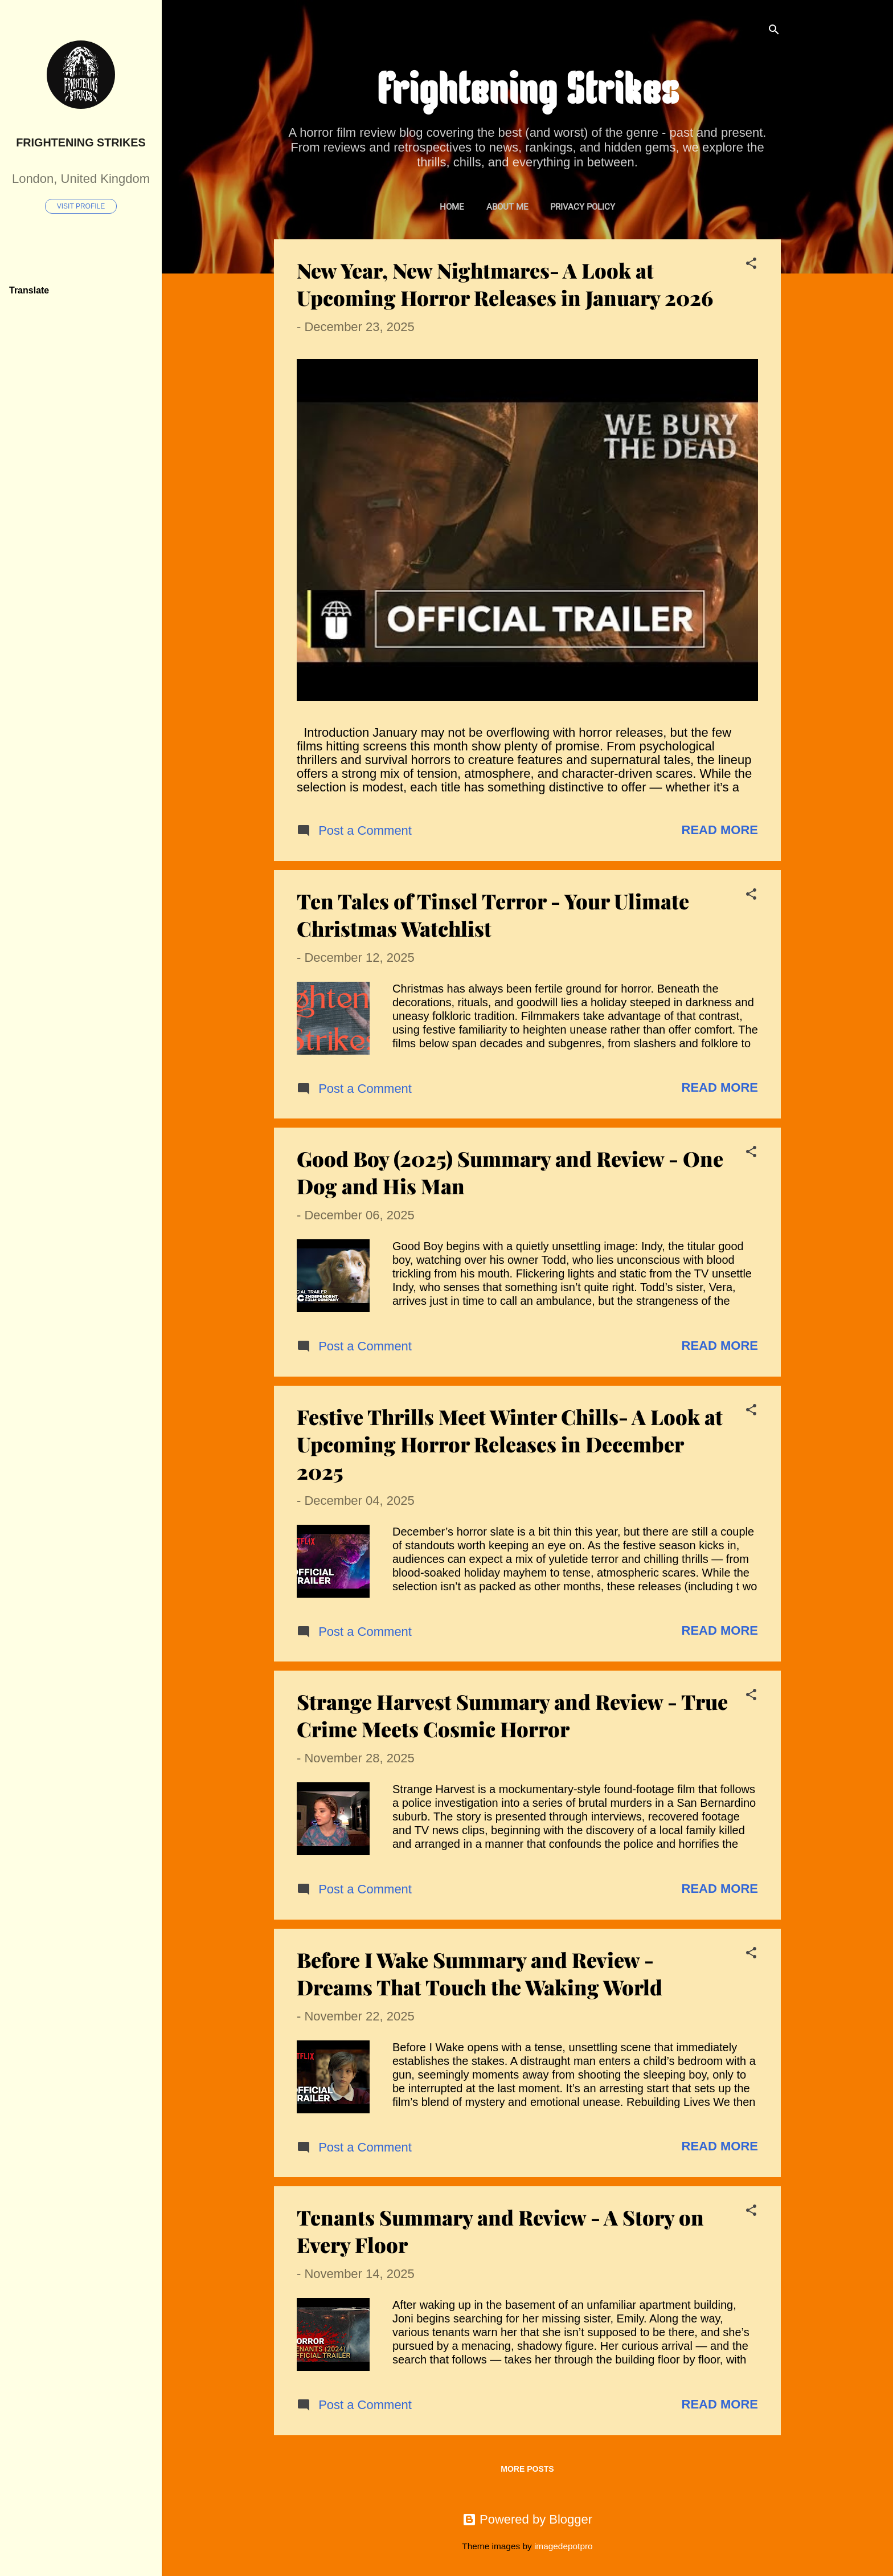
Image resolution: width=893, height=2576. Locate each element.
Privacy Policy (582, 207)
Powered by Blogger (527, 2519)
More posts (527, 2468)
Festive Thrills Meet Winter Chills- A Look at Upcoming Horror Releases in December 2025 (510, 1444)
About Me (507, 207)
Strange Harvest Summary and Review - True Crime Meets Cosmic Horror (512, 1715)
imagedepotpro (563, 2546)
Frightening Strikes (81, 142)
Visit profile (81, 206)
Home (452, 207)
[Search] (774, 31)
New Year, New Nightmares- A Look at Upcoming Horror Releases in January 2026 (505, 283)
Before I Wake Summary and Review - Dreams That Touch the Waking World (479, 1973)
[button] (751, 264)
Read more (720, 830)
